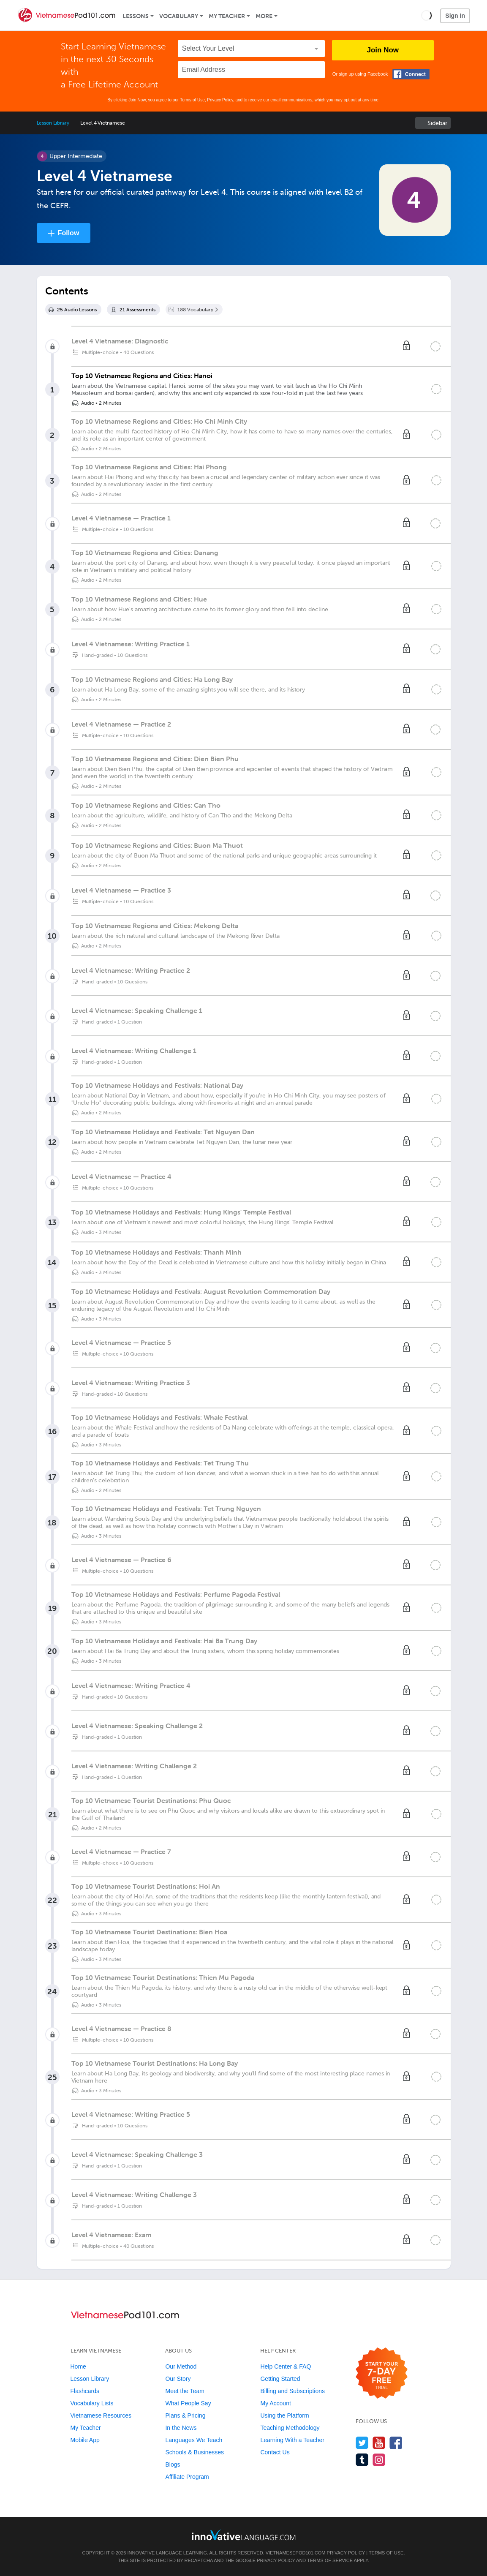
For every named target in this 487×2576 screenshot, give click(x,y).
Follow (68, 233)
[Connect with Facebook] (411, 74)
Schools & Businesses (194, 2452)
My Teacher (227, 16)
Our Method (180, 2366)
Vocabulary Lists (92, 2403)
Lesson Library (53, 123)
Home (78, 2366)
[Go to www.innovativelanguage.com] (244, 2535)
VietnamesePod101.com (296, 2552)
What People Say (188, 2403)
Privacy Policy (220, 100)
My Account (275, 2403)
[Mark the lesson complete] (436, 389)
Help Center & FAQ (285, 2366)
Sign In (455, 15)
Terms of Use (192, 100)
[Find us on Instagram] (379, 2459)
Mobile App (85, 2440)
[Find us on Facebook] (396, 2442)
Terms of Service (330, 2560)
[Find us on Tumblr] (362, 2459)
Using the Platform (284, 2415)
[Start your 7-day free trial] (382, 2373)
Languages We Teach (193, 2440)
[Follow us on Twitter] (362, 2442)
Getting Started (280, 2378)
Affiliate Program (187, 2476)
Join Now (383, 50)
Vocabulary (178, 16)
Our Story (177, 2378)
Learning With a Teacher (292, 2440)
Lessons (135, 16)
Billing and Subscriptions (292, 2391)
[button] (426, 15)
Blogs (172, 2464)
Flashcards (85, 2391)
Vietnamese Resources (101, 2415)
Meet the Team (184, 2391)
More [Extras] (264, 16)
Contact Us (274, 2452)
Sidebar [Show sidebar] (437, 123)
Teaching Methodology (289, 2427)
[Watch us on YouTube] (379, 2442)
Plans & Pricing (185, 2415)
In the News (180, 2427)
